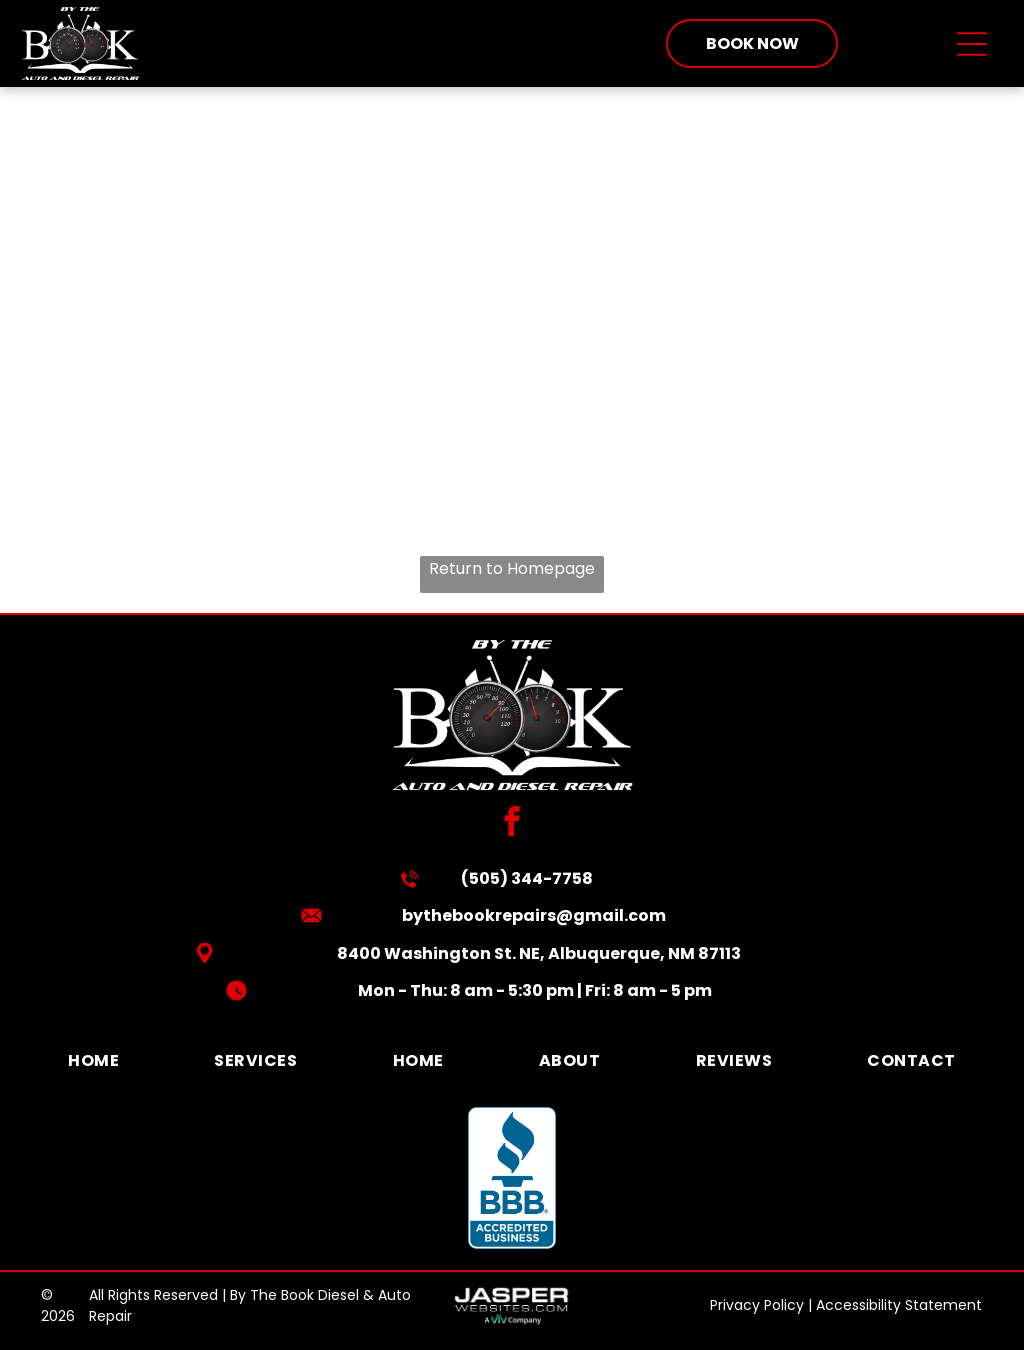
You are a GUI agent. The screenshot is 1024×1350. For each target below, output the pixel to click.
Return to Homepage (512, 568)
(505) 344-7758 (527, 878)
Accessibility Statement (899, 1305)
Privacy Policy (757, 1305)
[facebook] (512, 824)
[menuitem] (93, 1060)
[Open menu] (972, 44)
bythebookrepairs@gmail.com (534, 915)
